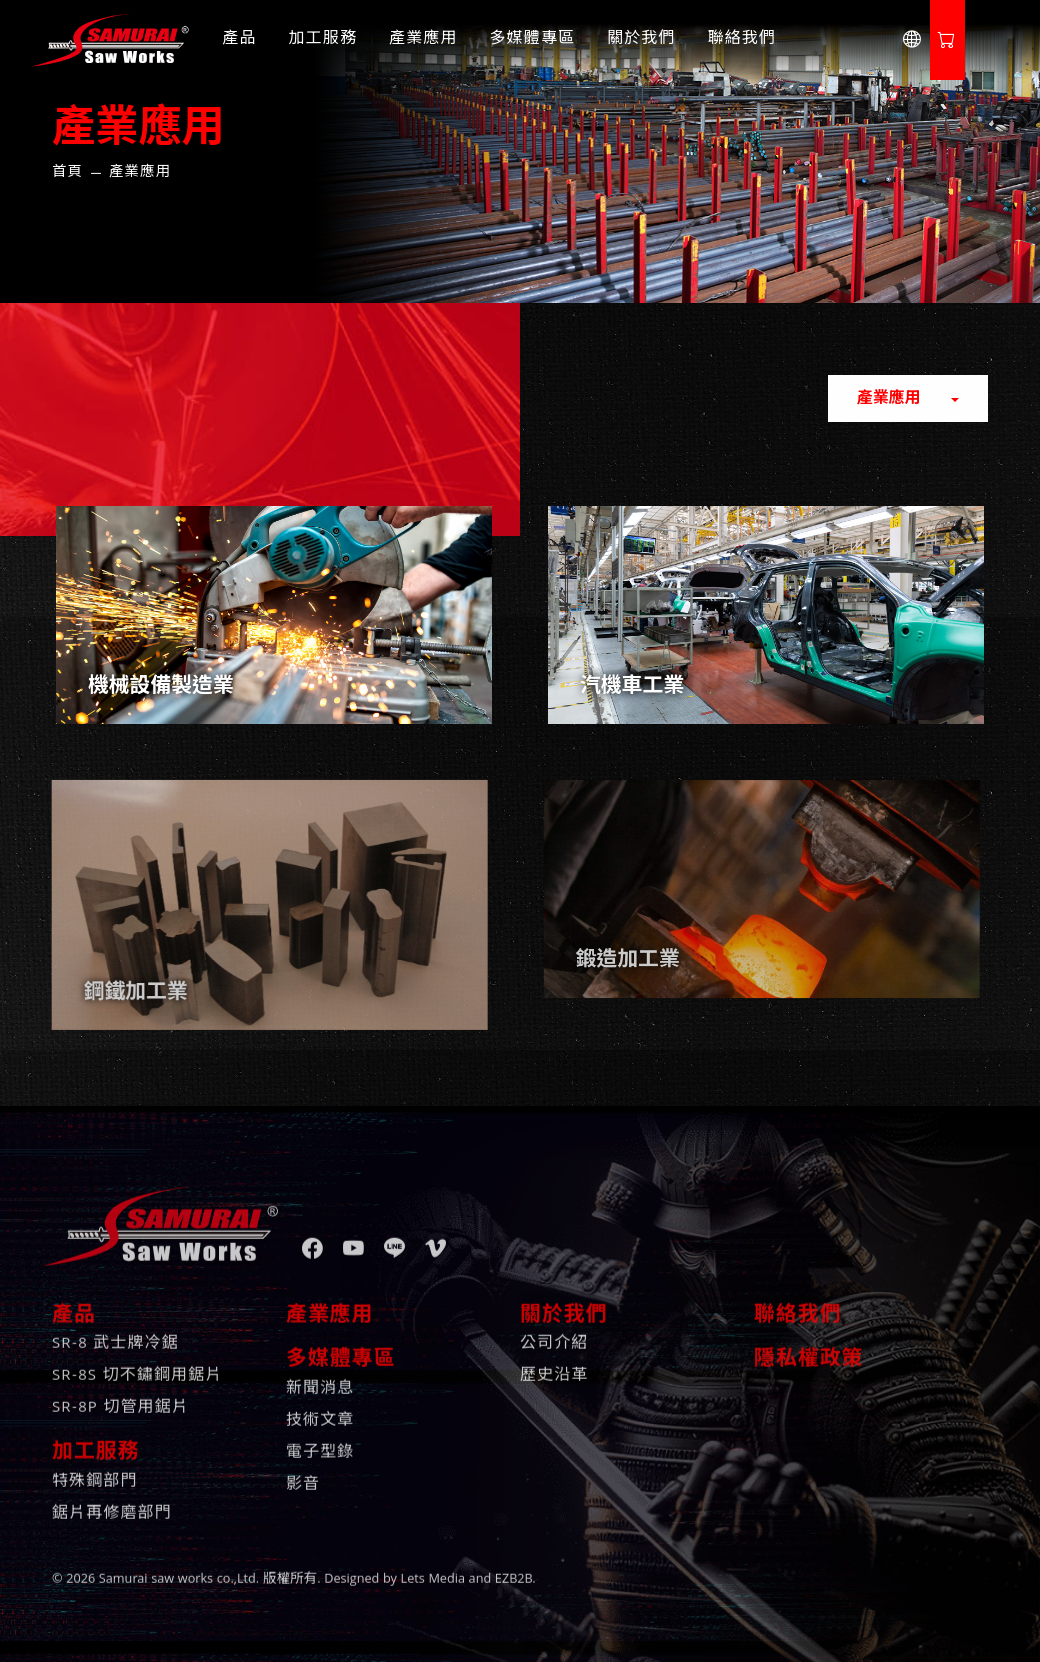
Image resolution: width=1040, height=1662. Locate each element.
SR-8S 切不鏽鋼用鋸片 (137, 1362)
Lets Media (433, 1565)
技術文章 (320, 1407)
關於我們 (641, 40)
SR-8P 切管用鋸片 (120, 1394)
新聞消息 (320, 1375)
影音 (303, 1471)
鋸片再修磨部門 (112, 1500)
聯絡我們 (742, 40)
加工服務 (323, 40)
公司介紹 (554, 1330)
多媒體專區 (533, 40)
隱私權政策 (809, 1346)
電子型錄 (320, 1439)
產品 (239, 40)
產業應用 (423, 40)
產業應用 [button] (892, 400)
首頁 (67, 173)
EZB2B (513, 1565)
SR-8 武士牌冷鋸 (115, 1330)
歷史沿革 (554, 1362)
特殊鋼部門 (95, 1468)
